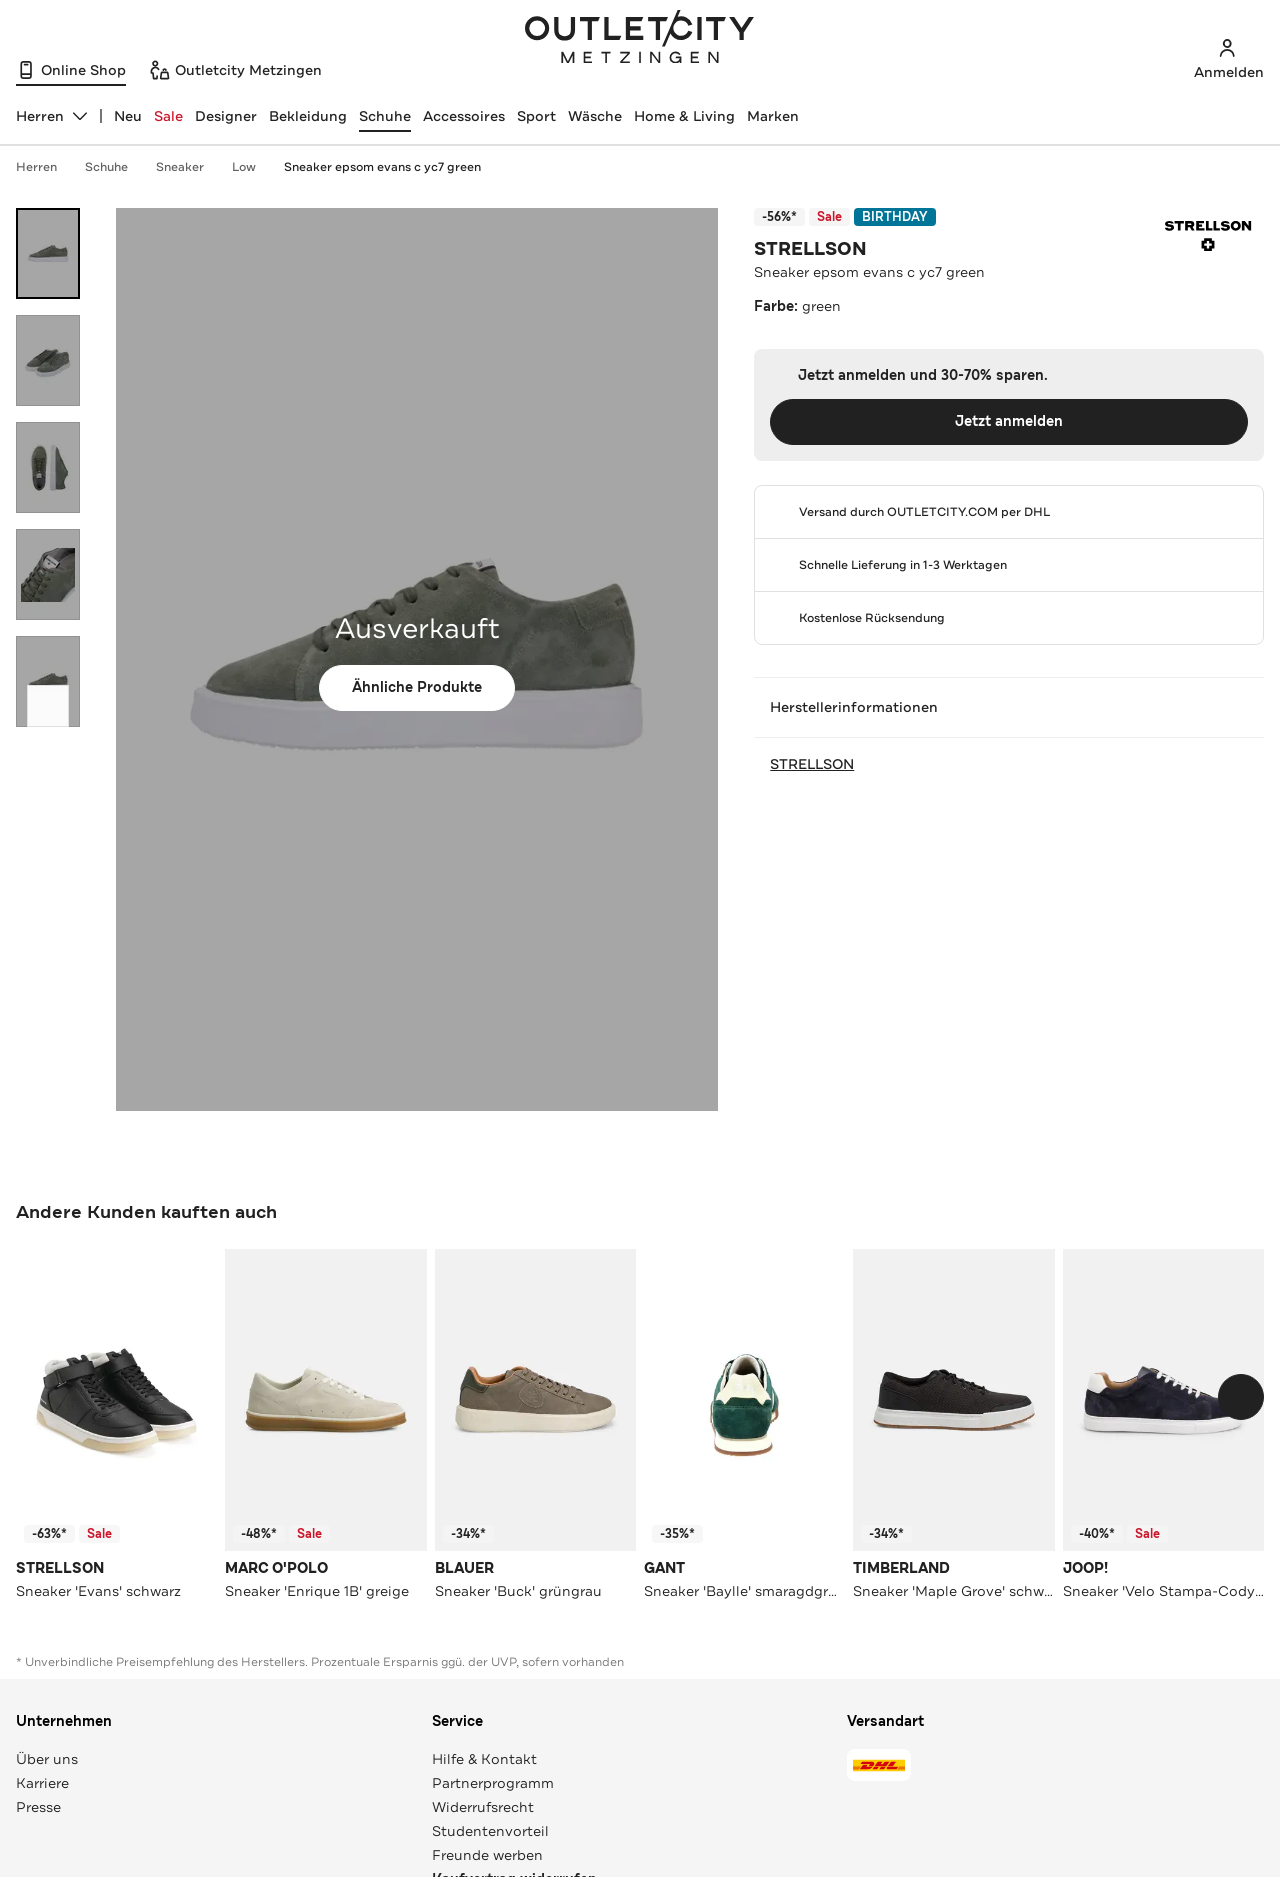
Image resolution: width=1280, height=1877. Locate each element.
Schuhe (385, 116)
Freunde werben (487, 1855)
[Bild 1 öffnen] (48, 253)
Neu (128, 116)
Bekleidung (308, 116)
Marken (773, 116)
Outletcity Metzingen (640, 39)
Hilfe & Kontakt (484, 1759)
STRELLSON (810, 249)
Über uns (47, 1759)
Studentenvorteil (490, 1831)
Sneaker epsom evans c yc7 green (382, 167)
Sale (168, 116)
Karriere (42, 1783)
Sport (536, 116)
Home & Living (684, 116)
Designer (226, 116)
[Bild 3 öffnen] (48, 467)
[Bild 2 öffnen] (48, 360)
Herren (46, 167)
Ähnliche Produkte (417, 687)
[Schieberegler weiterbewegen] (48, 706)
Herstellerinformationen (1009, 707)
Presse (38, 1807)
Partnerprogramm (493, 1783)
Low (254, 167)
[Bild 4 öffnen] (48, 574)
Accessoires (464, 116)
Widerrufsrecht (483, 1807)
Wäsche (595, 116)
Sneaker (190, 167)
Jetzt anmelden (1009, 421)
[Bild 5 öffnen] (48, 681)
